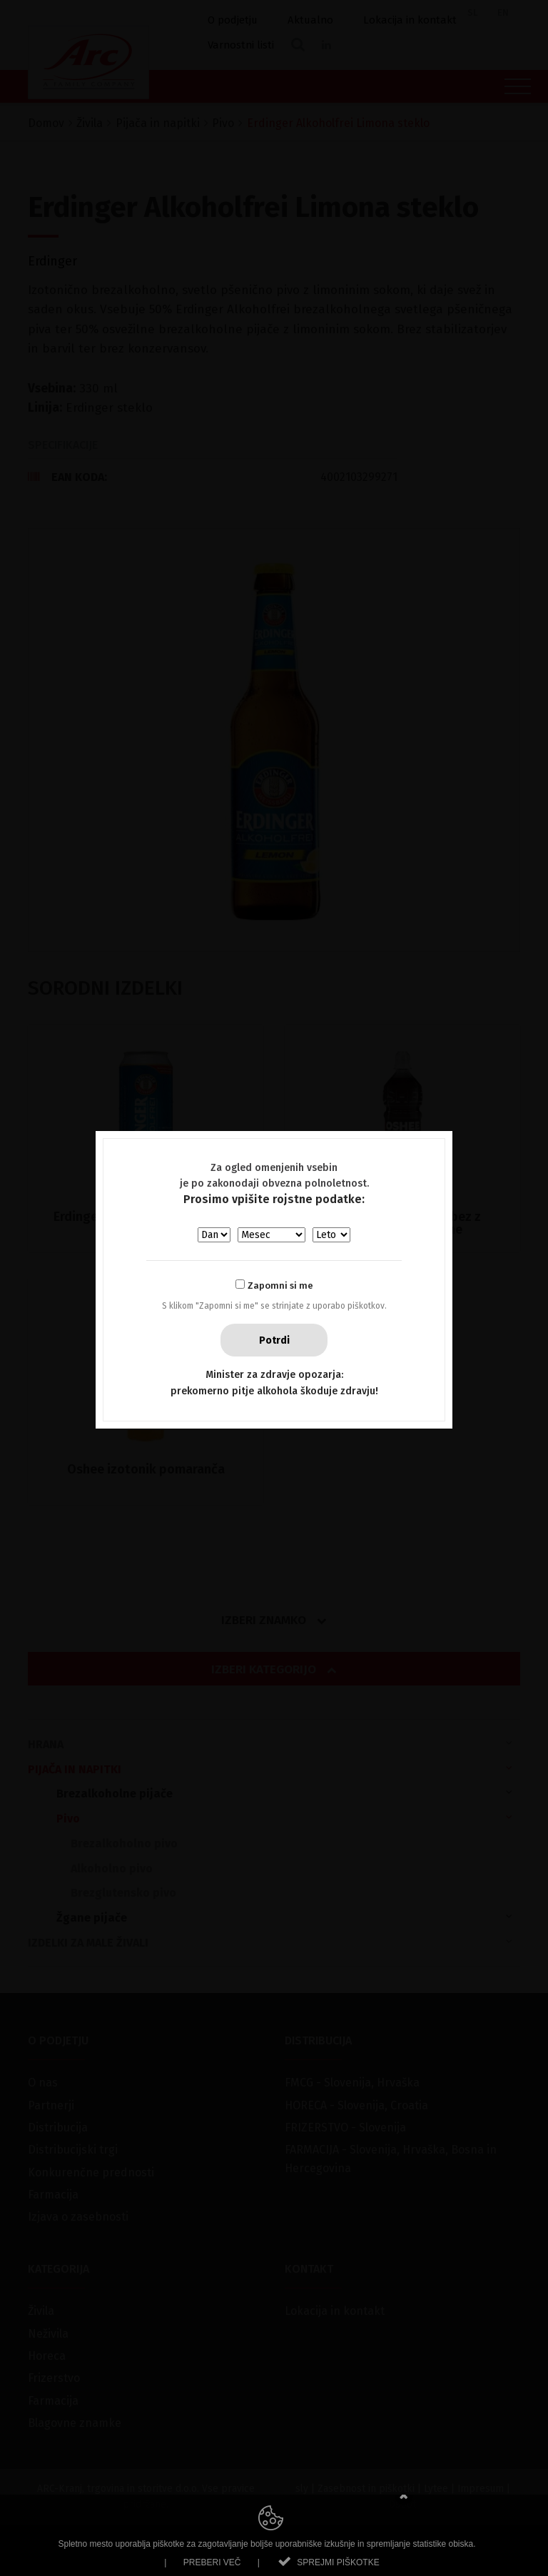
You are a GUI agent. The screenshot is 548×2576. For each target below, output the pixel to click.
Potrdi (274, 1340)
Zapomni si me (280, 1285)
